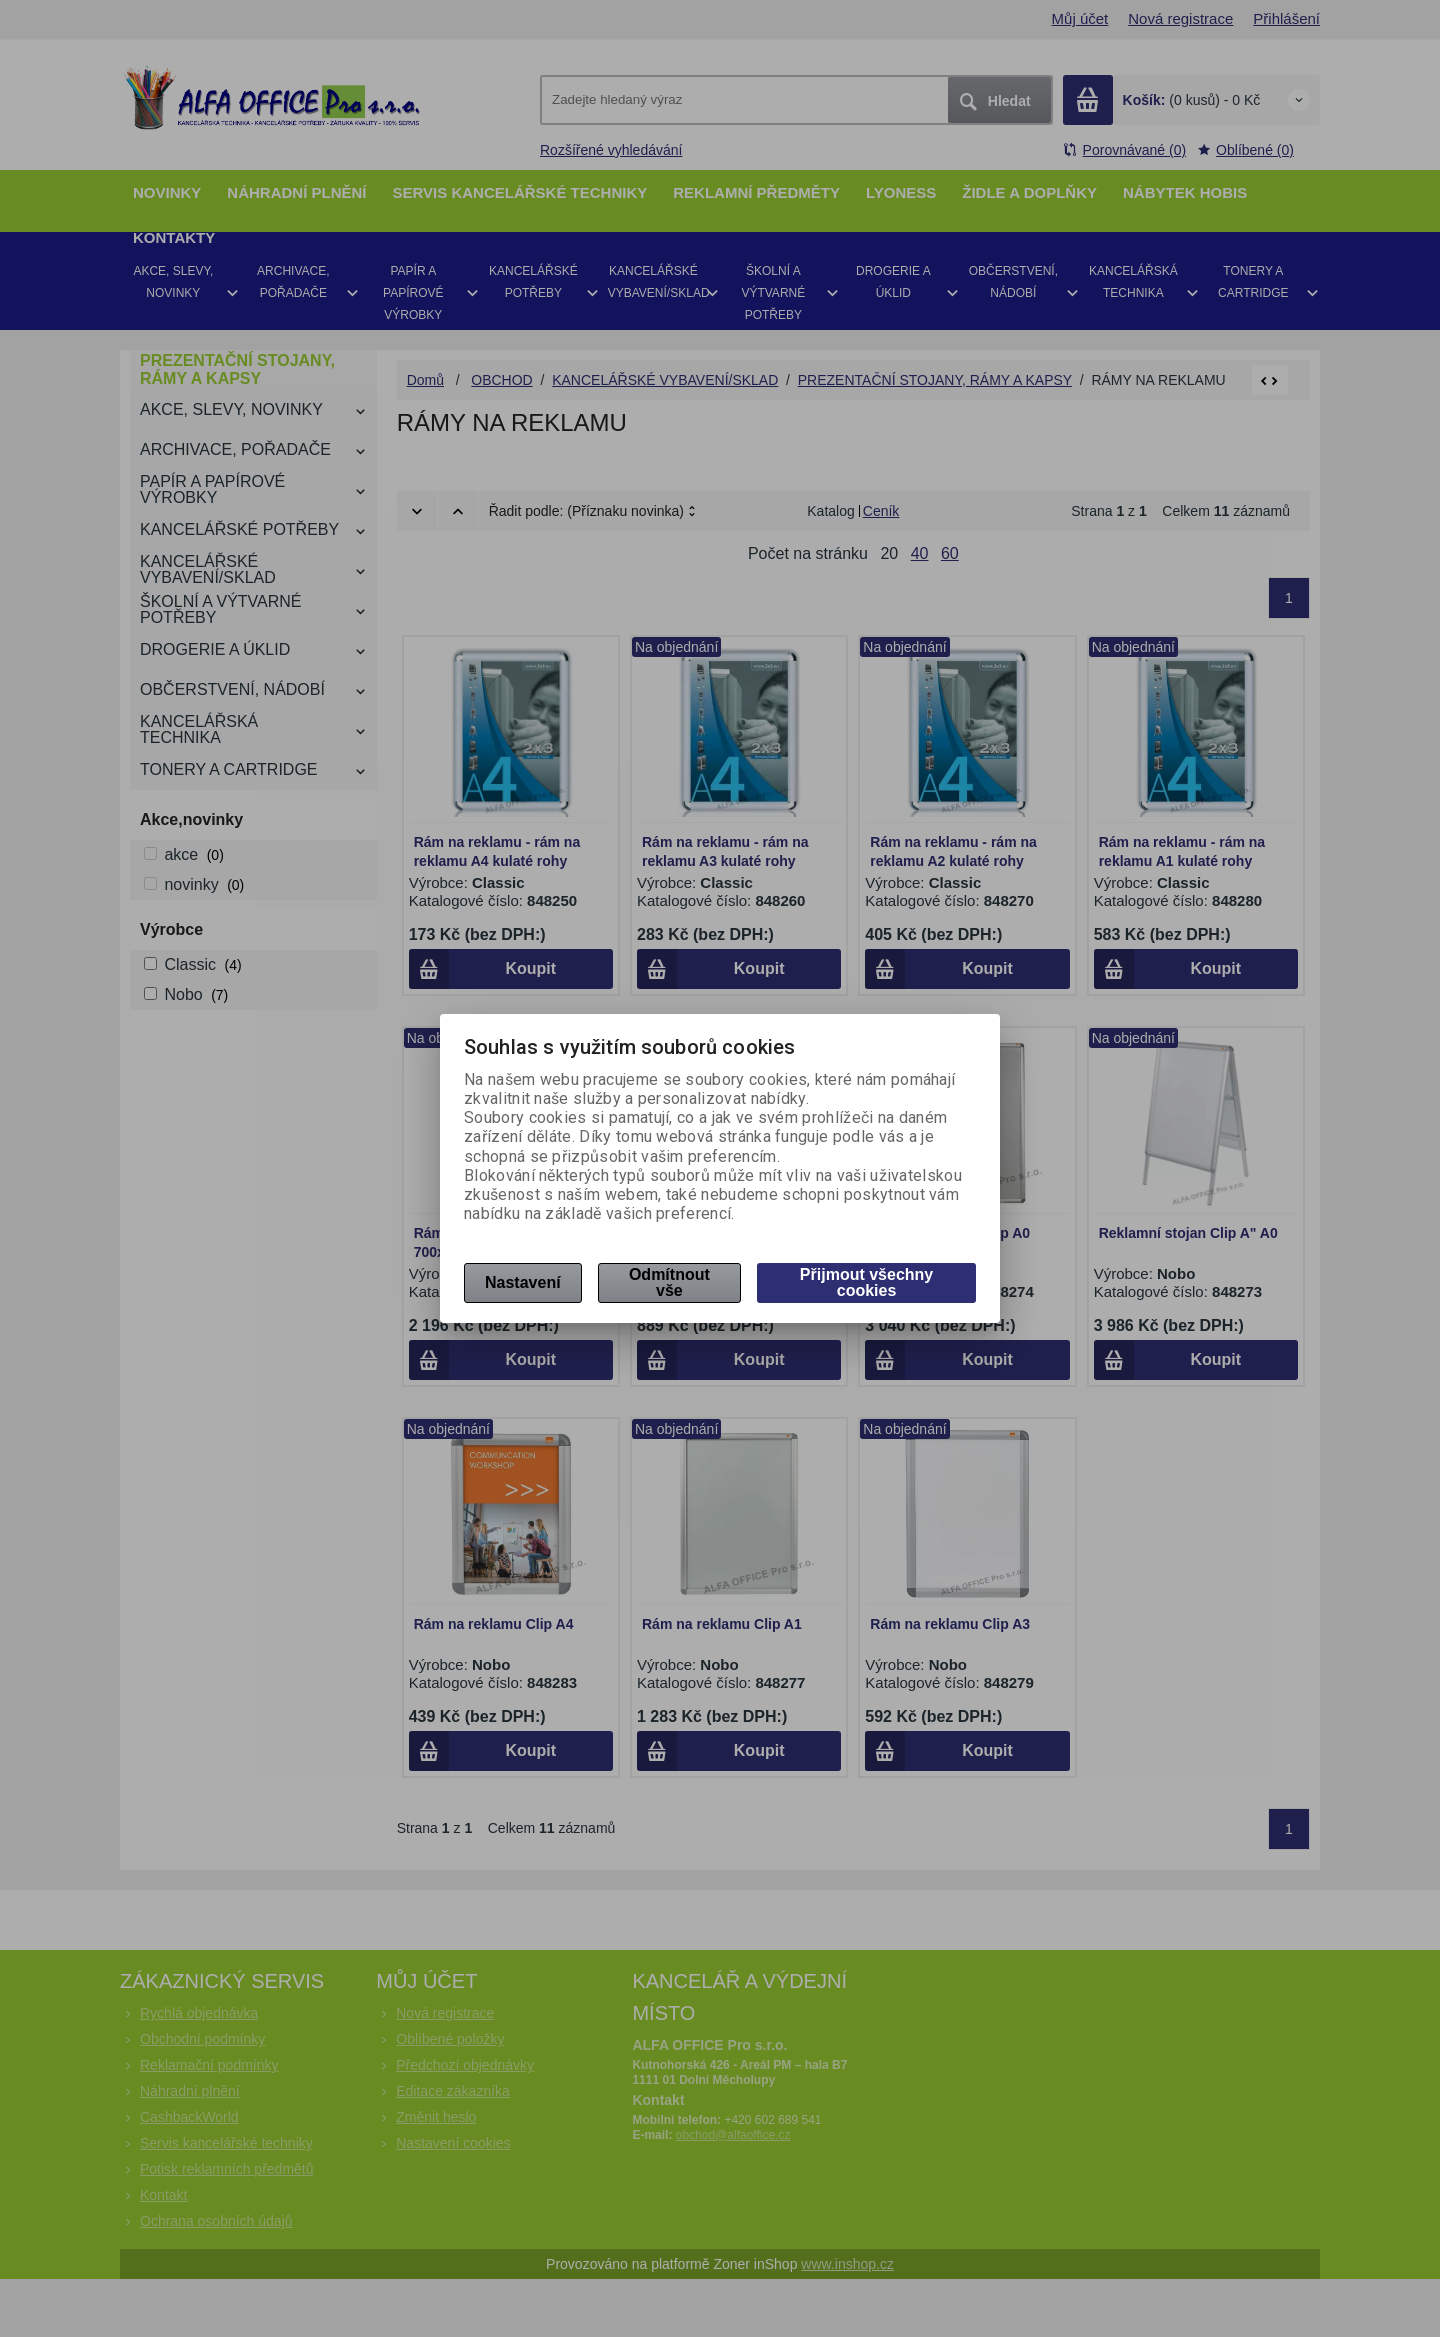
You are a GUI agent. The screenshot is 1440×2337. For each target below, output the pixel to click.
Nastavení (523, 1282)
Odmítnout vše (669, 1282)
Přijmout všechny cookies (866, 1282)
